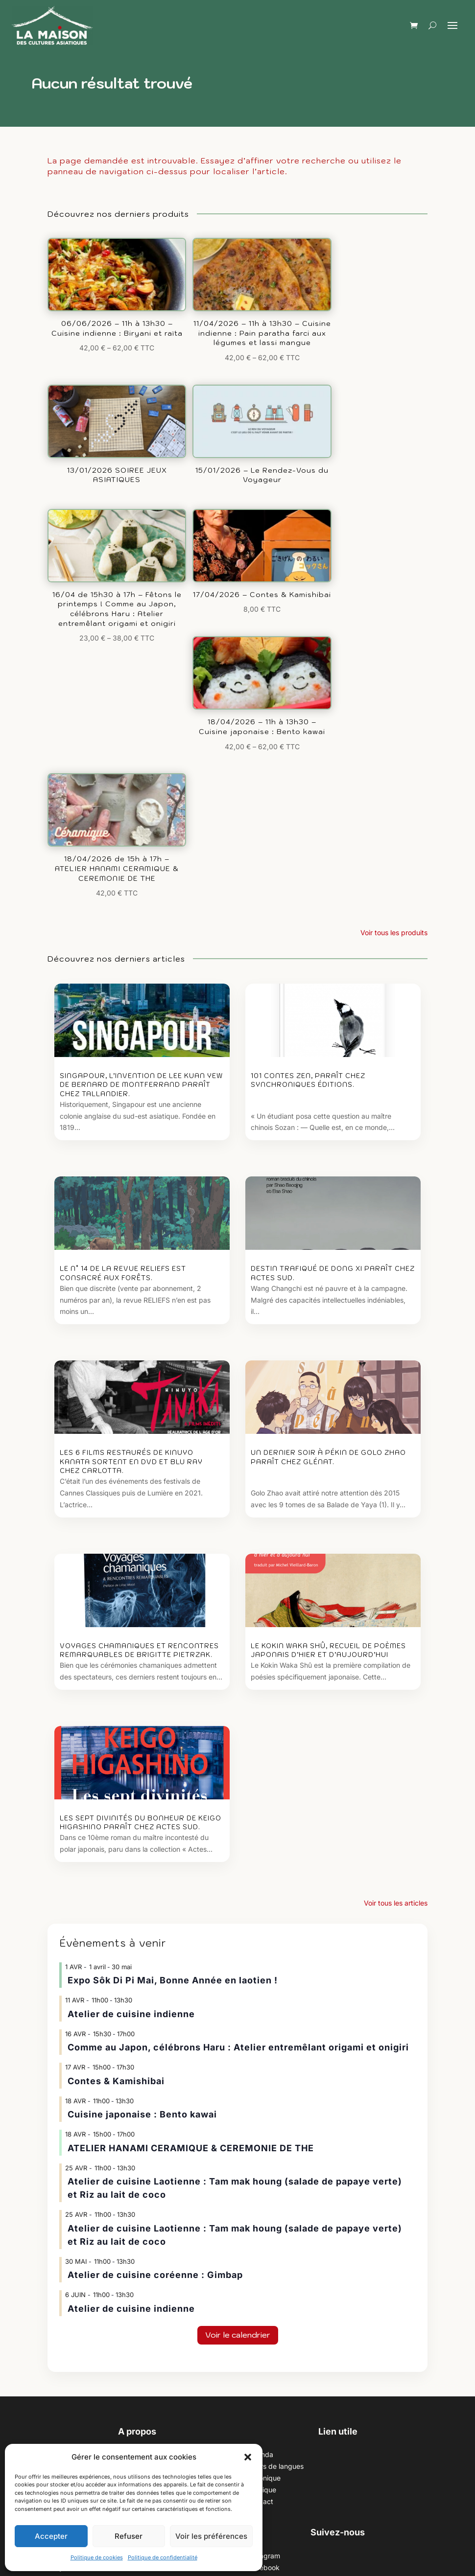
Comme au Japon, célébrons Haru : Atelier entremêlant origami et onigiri (238, 1726)
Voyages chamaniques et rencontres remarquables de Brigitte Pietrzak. (139, 1328)
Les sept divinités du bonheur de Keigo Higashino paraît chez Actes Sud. (140, 1500)
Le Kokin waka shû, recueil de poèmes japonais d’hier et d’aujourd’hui (328, 1328)
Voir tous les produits (394, 611)
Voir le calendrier (237, 2013)
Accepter (51, 2536)
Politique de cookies (97, 2557)
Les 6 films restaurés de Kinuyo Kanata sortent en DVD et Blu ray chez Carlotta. (131, 1140)
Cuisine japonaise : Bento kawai (142, 1793)
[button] (248, 2457)
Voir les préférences (211, 2536)
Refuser (128, 2536)
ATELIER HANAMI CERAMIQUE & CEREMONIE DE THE (191, 1826)
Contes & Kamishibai (116, 1759)
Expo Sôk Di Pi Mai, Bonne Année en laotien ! (173, 1659)
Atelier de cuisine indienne (131, 1692)
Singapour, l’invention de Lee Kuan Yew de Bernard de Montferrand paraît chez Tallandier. (141, 763)
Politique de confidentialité (162, 2557)
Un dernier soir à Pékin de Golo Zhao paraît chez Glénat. (328, 1135)
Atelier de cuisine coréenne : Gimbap (155, 1953)
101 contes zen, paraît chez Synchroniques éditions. (308, 758)
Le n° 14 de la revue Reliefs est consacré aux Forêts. (123, 951)
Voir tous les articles (396, 1581)
